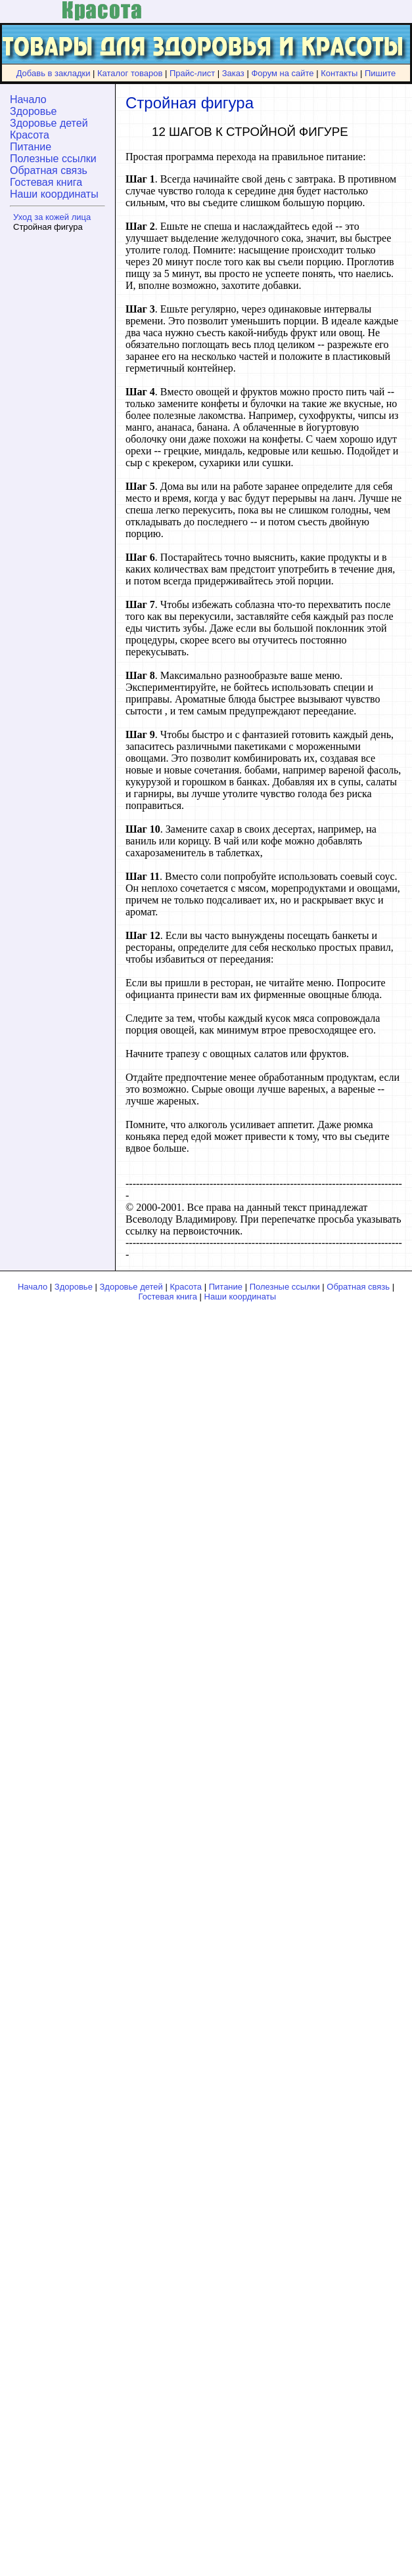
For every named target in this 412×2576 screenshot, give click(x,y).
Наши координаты (54, 194)
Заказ (233, 73)
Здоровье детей (49, 123)
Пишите (380, 73)
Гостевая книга (46, 182)
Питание (30, 146)
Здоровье (33, 111)
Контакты (339, 73)
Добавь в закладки (53, 73)
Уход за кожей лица (52, 217)
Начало (28, 99)
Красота (29, 135)
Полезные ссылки (53, 158)
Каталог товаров (129, 73)
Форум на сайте (282, 73)
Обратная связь (48, 170)
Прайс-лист (192, 73)
